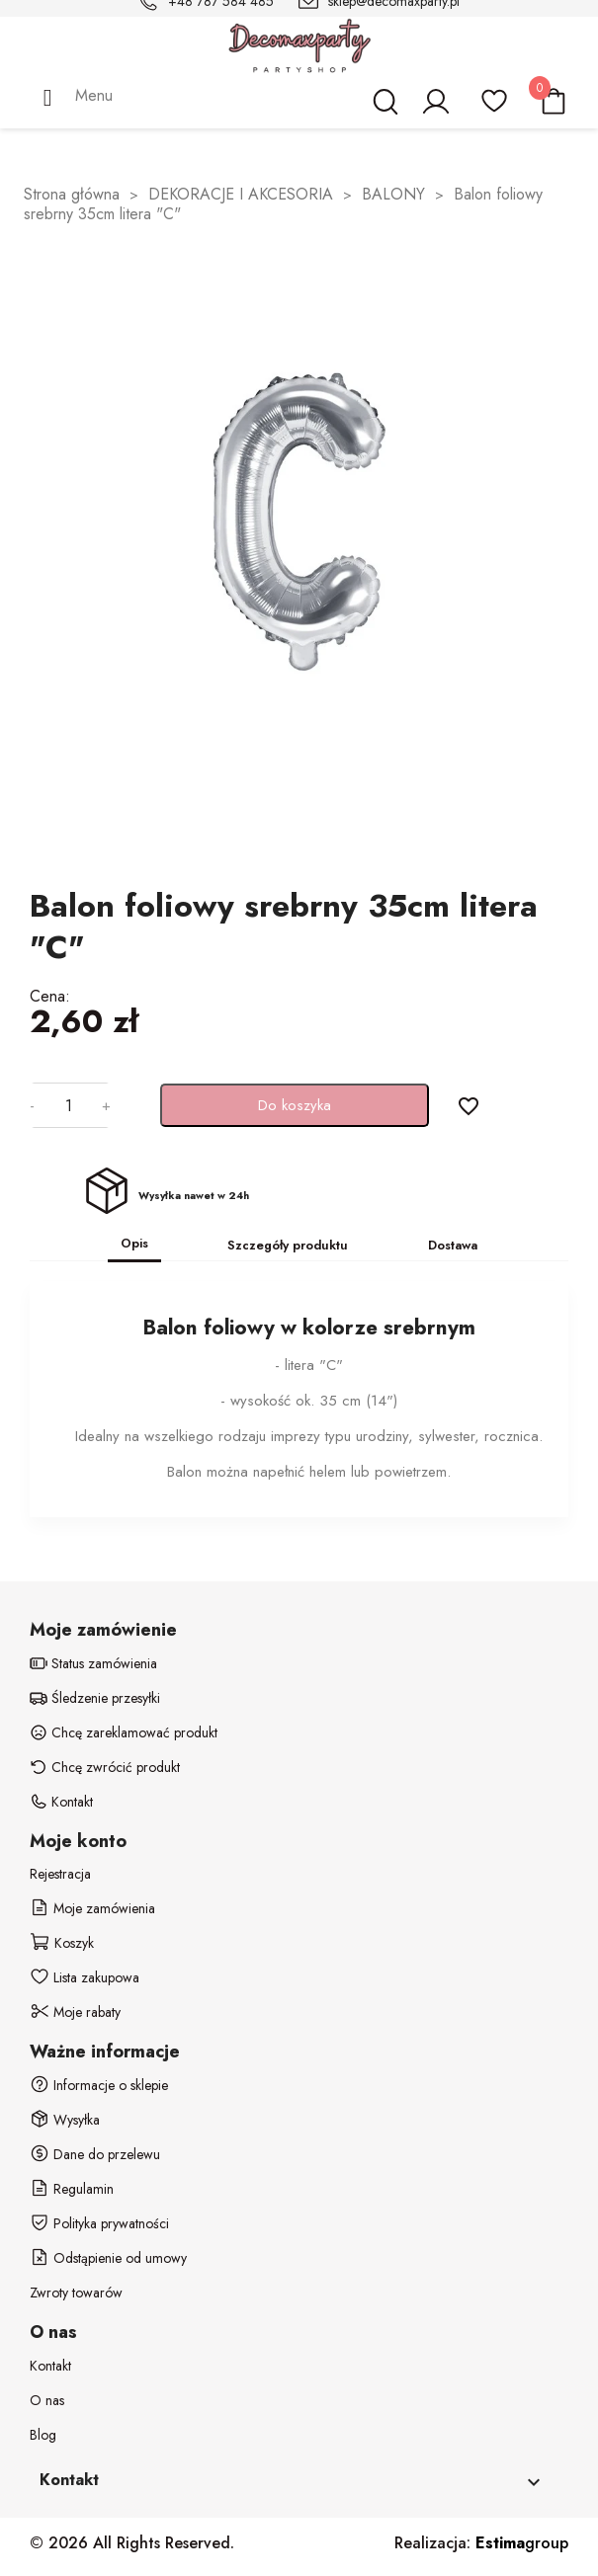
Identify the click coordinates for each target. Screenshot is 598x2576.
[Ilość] (68, 1105)
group (521, 2543)
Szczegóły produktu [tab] (287, 1245)
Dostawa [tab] (452, 1245)
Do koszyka (294, 1105)
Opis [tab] (134, 1243)
